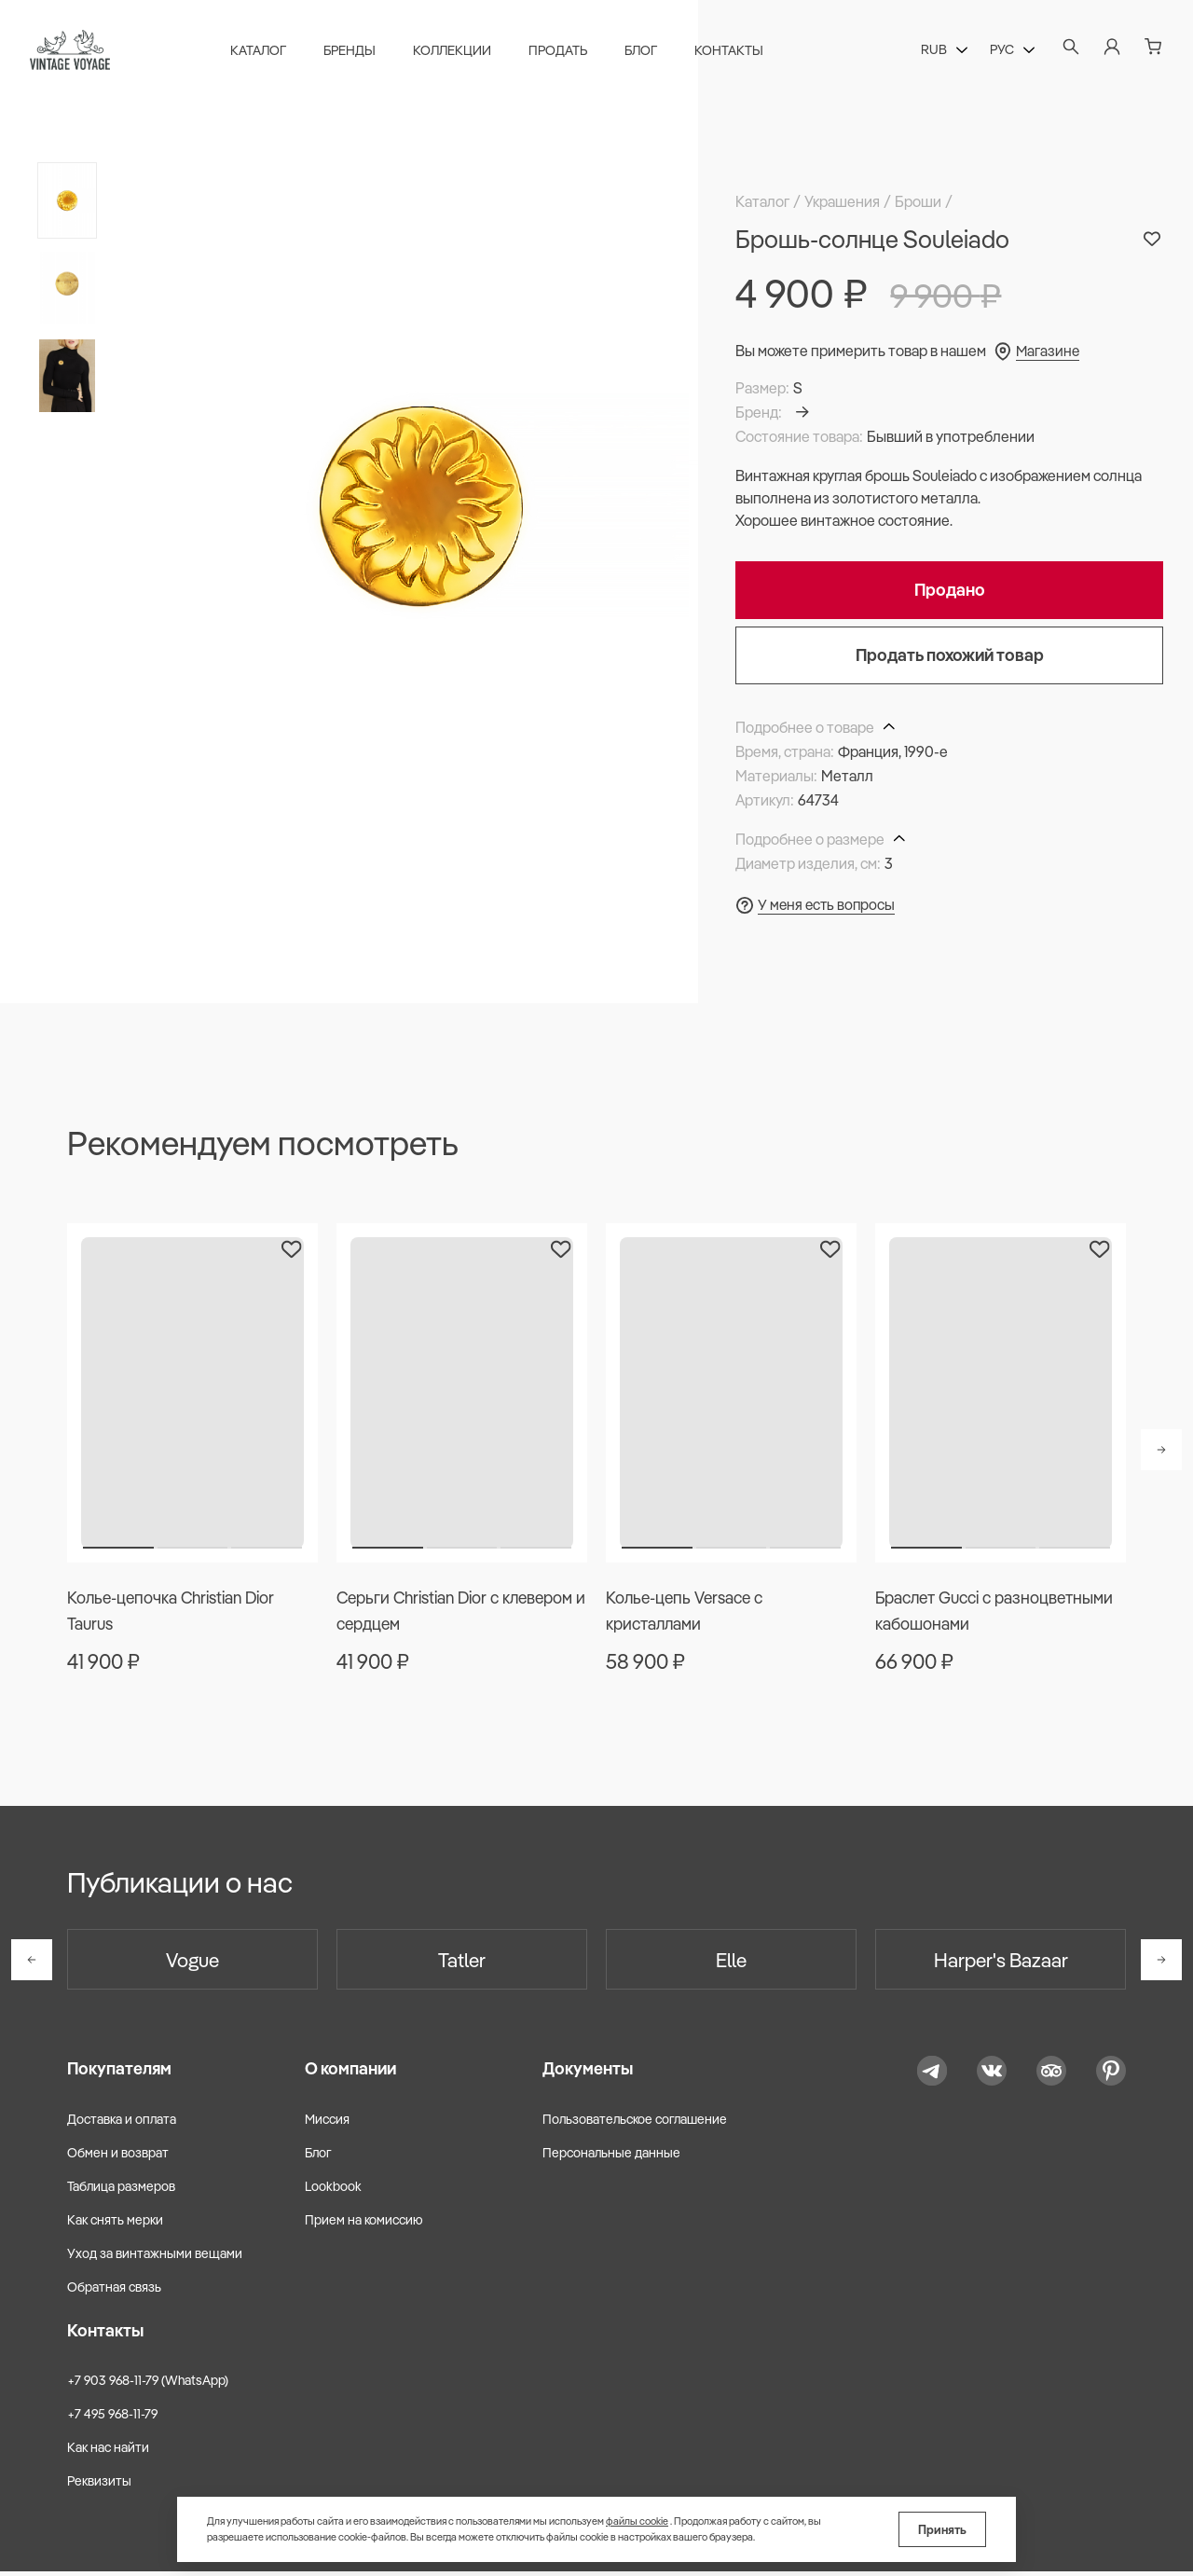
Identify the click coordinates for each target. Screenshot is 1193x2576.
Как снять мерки (115, 2224)
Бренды (353, 52)
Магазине (1048, 350)
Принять (942, 2529)
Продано (949, 589)
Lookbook (333, 2191)
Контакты (732, 52)
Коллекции (456, 52)
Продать (561, 52)
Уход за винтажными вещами (154, 2258)
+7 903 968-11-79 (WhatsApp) (147, 2384)
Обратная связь (114, 2291)
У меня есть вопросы (828, 904)
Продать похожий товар (950, 655)
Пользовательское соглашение (634, 2123)
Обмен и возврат (118, 2156)
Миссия (327, 2123)
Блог (644, 52)
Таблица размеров (121, 2191)
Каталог (262, 52)
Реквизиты (99, 2485)
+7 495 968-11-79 (112, 2418)
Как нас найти (108, 2452)
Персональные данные (611, 2156)
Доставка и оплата (121, 2123)
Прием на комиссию (364, 2224)
